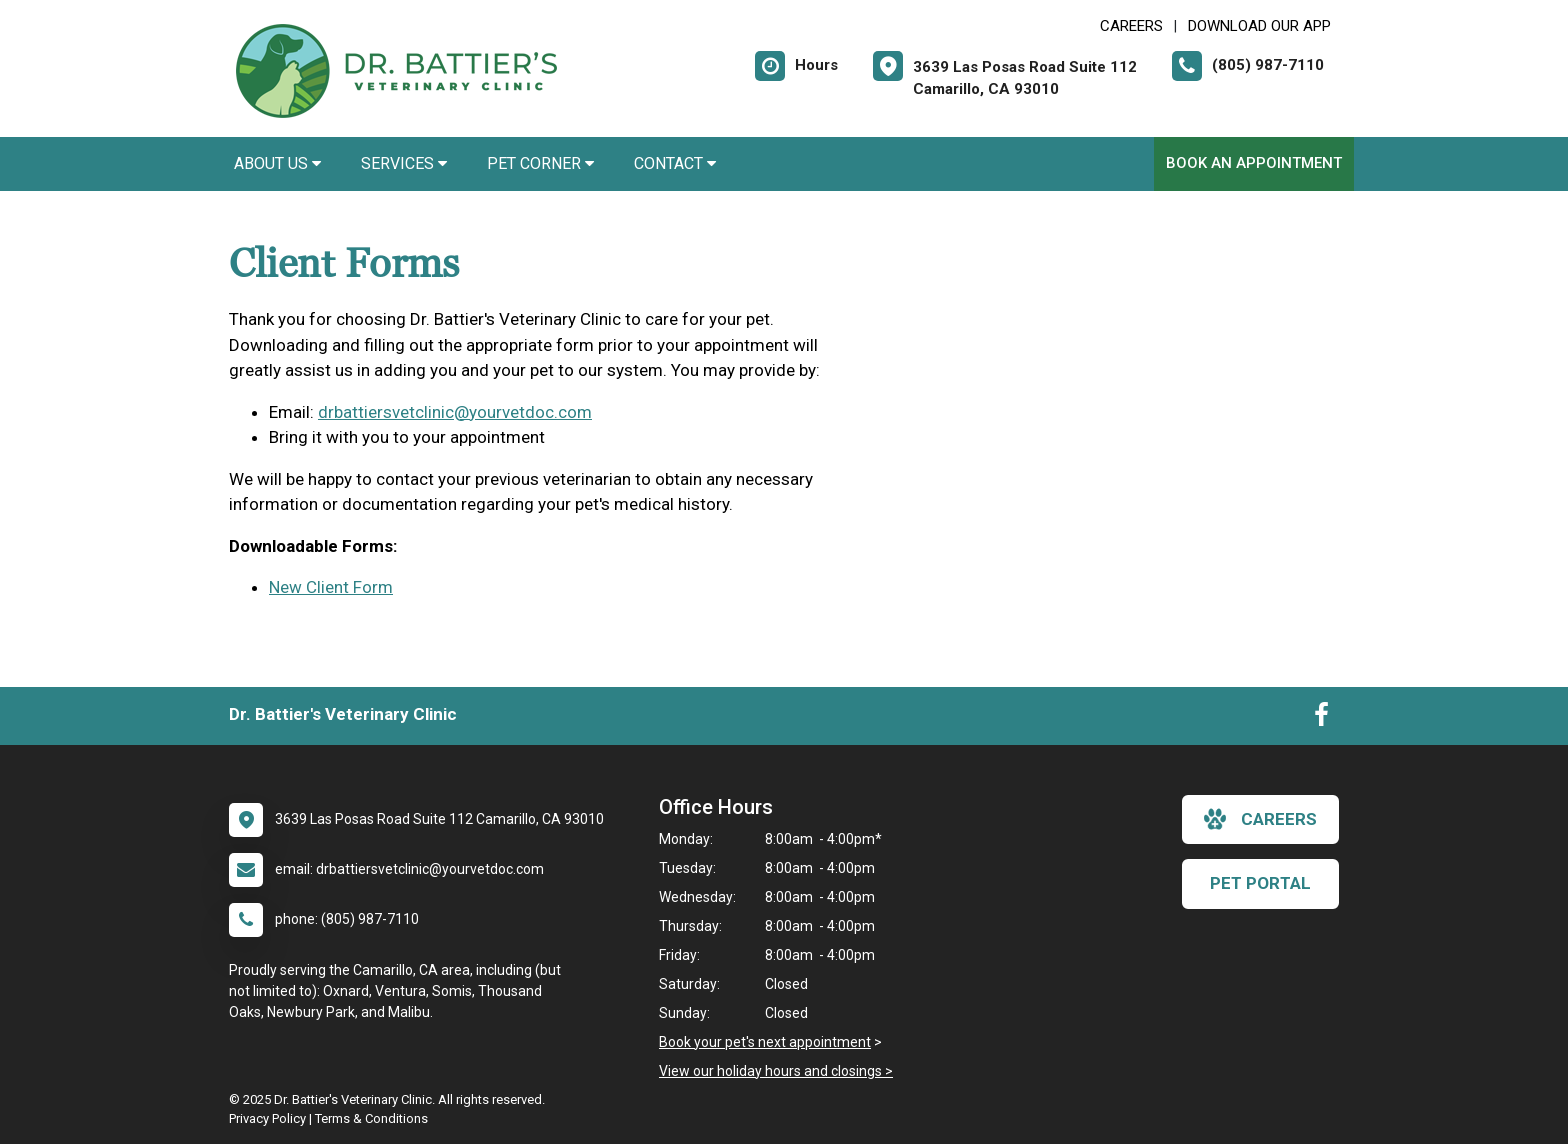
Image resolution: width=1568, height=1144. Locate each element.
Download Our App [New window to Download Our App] (1259, 26)
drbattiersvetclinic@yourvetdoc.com (455, 412)
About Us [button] (277, 163)
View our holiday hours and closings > (776, 1071)
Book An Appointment (1254, 163)
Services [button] (404, 163)
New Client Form (331, 587)
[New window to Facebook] (1321, 719)
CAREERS (1131, 26)
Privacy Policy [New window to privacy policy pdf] (267, 1118)
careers (1260, 819)
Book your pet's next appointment (765, 1042)
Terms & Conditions (371, 1118)
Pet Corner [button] (540, 163)
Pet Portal (1260, 883)
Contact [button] (675, 163)
